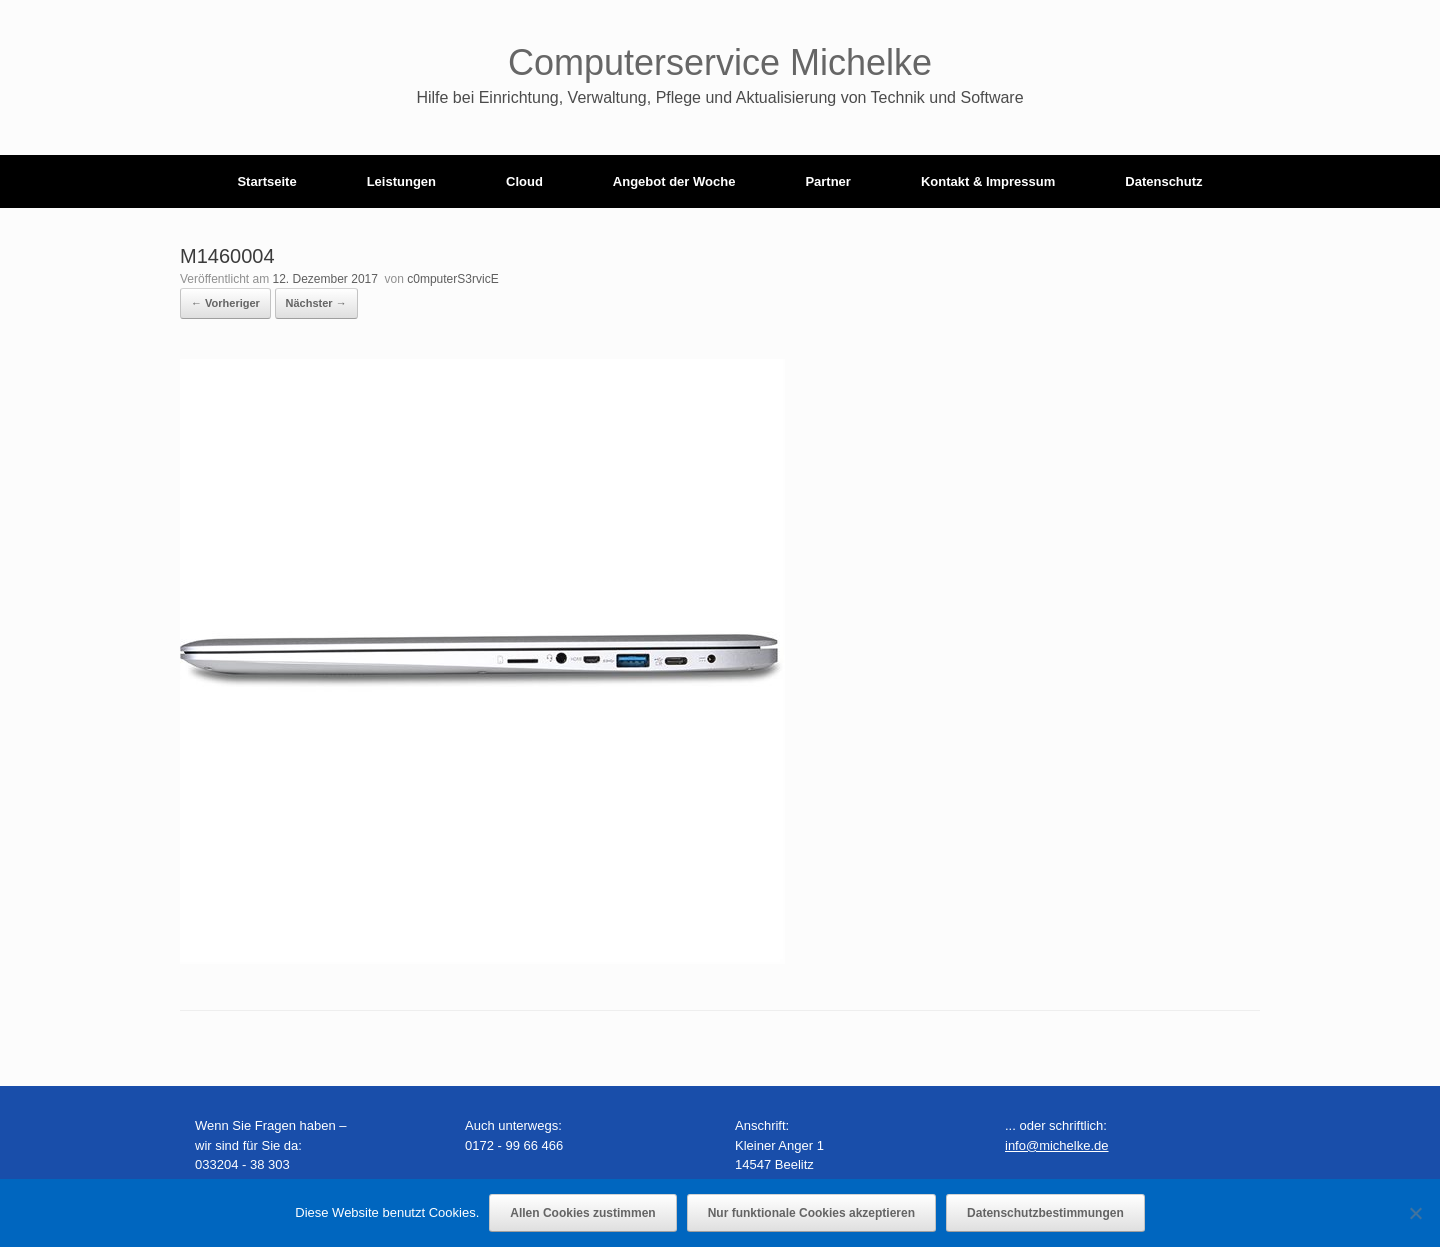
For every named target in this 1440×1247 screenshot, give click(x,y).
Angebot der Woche (674, 181)
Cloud (524, 181)
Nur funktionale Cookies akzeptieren (811, 1213)
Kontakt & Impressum (988, 181)
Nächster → (316, 303)
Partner (828, 181)
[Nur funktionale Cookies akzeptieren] (1415, 1213)
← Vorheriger (225, 303)
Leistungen (401, 181)
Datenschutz (1163, 181)
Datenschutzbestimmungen (1045, 1213)
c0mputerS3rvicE (452, 279)
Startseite (266, 181)
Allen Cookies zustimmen (582, 1213)
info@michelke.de (1057, 1145)
